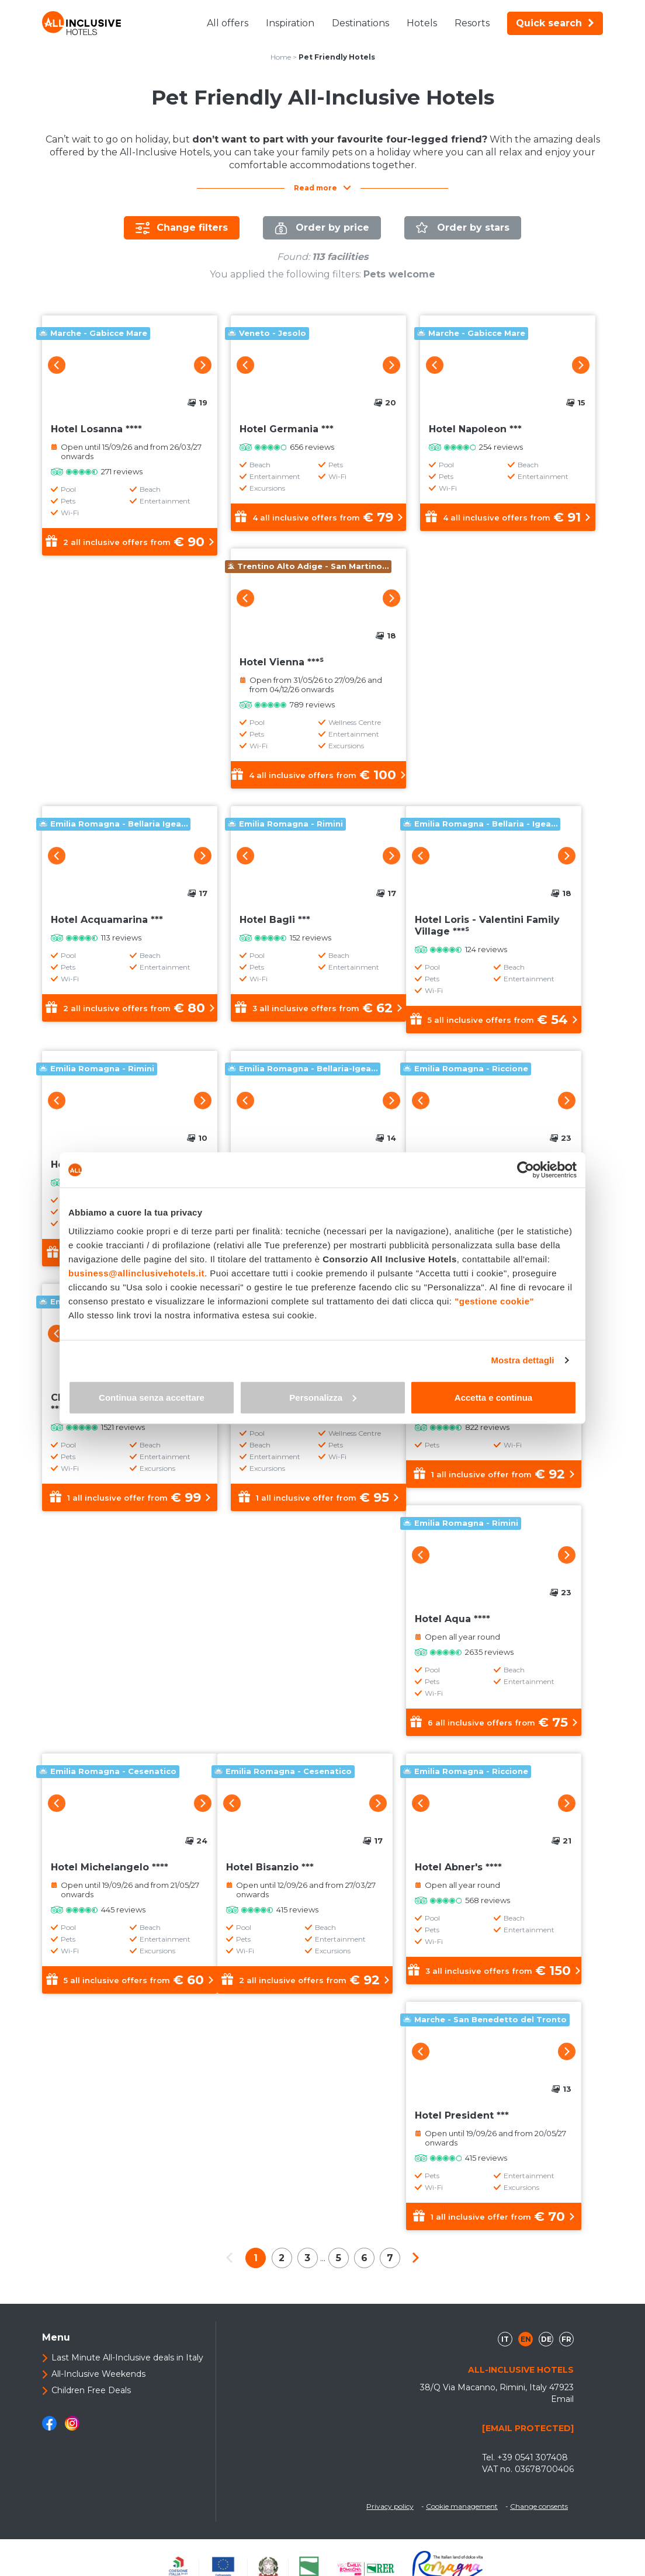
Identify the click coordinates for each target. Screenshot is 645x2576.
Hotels (422, 23)
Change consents (539, 2506)
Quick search (555, 23)
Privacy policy (390, 2506)
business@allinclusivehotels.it (136, 1272)
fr (566, 2339)
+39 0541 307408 (532, 2457)
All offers (227, 23)
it (505, 2339)
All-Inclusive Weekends (98, 2374)
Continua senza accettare (151, 1397)
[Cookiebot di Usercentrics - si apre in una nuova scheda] (525, 1170)
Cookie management (462, 2506)
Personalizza (322, 1397)
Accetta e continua (493, 1397)
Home (281, 57)
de (546, 2339)
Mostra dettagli (522, 1360)
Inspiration (290, 23)
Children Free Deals (91, 2390)
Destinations (360, 23)
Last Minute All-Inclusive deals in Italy (127, 2357)
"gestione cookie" (494, 1301)
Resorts (472, 23)
